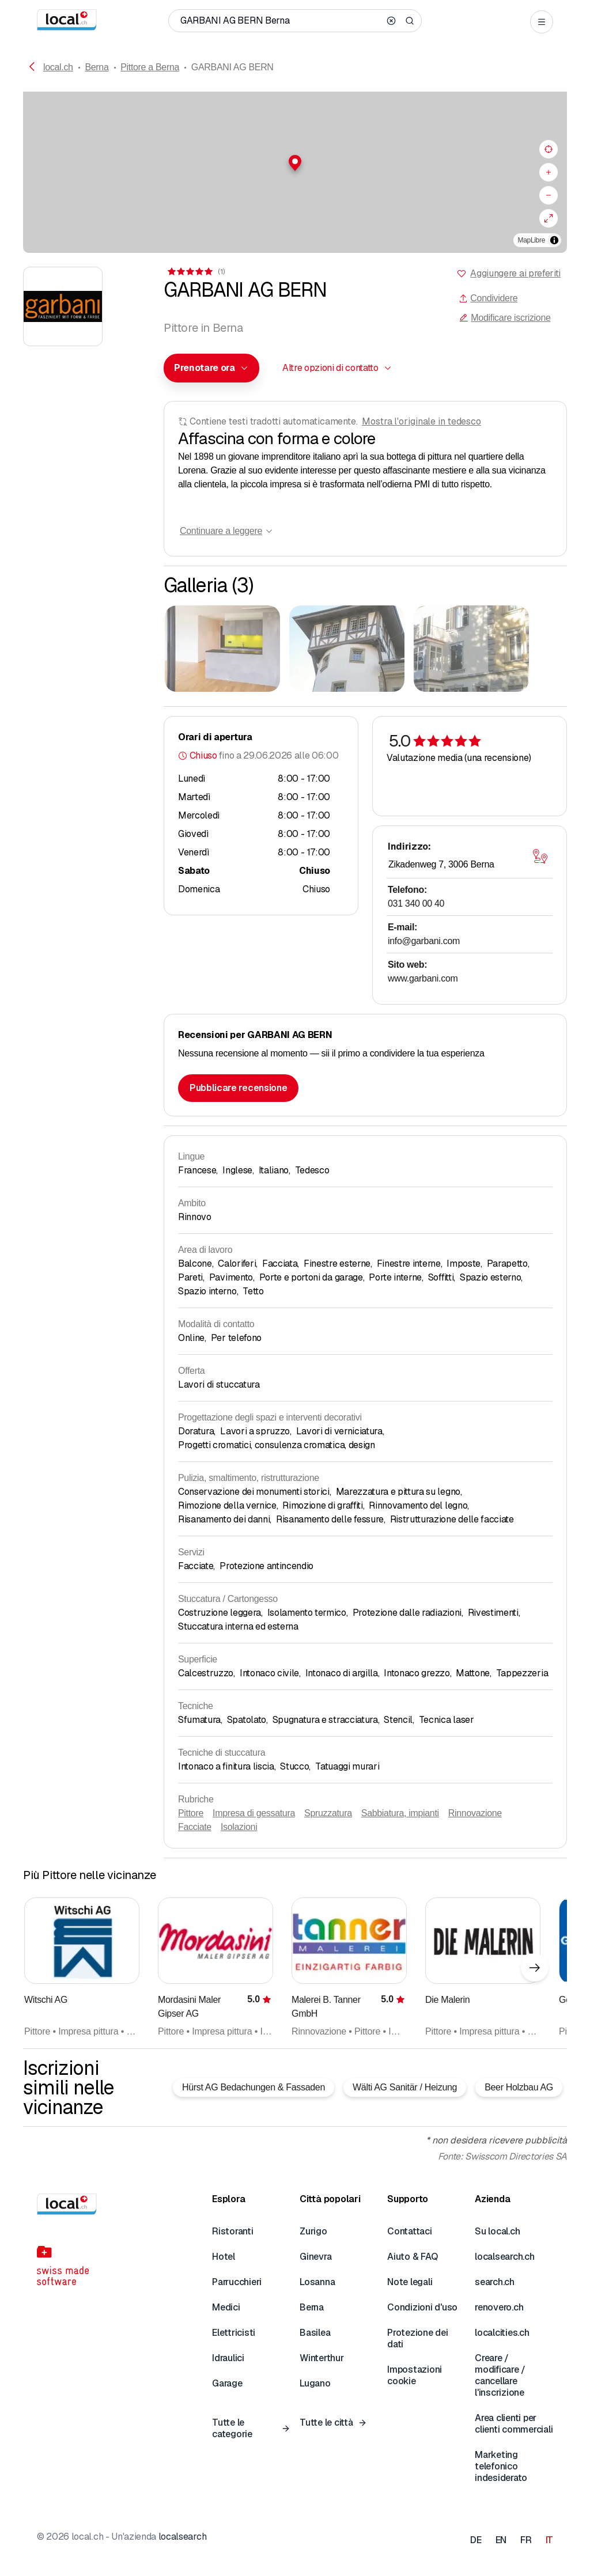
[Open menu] (541, 21)
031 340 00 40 (416, 903)
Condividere (488, 298)
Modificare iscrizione (504, 318)
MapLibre (531, 240)
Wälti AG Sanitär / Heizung (405, 2087)
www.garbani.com (422, 978)
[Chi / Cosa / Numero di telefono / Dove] (280, 20)
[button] (295, 163)
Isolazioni (239, 1827)
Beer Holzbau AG (519, 2087)
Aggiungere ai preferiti (515, 273)
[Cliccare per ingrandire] (222, 648)
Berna (96, 67)
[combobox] (211, 368)
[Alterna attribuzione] (554, 240)
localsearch (182, 2536)
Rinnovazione (475, 1813)
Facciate (194, 1827)
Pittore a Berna (149, 67)
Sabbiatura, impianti (400, 1813)
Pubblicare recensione (238, 1088)
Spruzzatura (328, 1813)
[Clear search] (391, 21)
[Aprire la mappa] (539, 856)
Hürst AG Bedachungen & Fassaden (253, 2087)
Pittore (190, 1813)
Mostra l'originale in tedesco (421, 421)
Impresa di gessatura (254, 1813)
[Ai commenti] (195, 271)
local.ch (58, 67)
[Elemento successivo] (535, 1968)
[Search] (410, 21)
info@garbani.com (424, 941)
